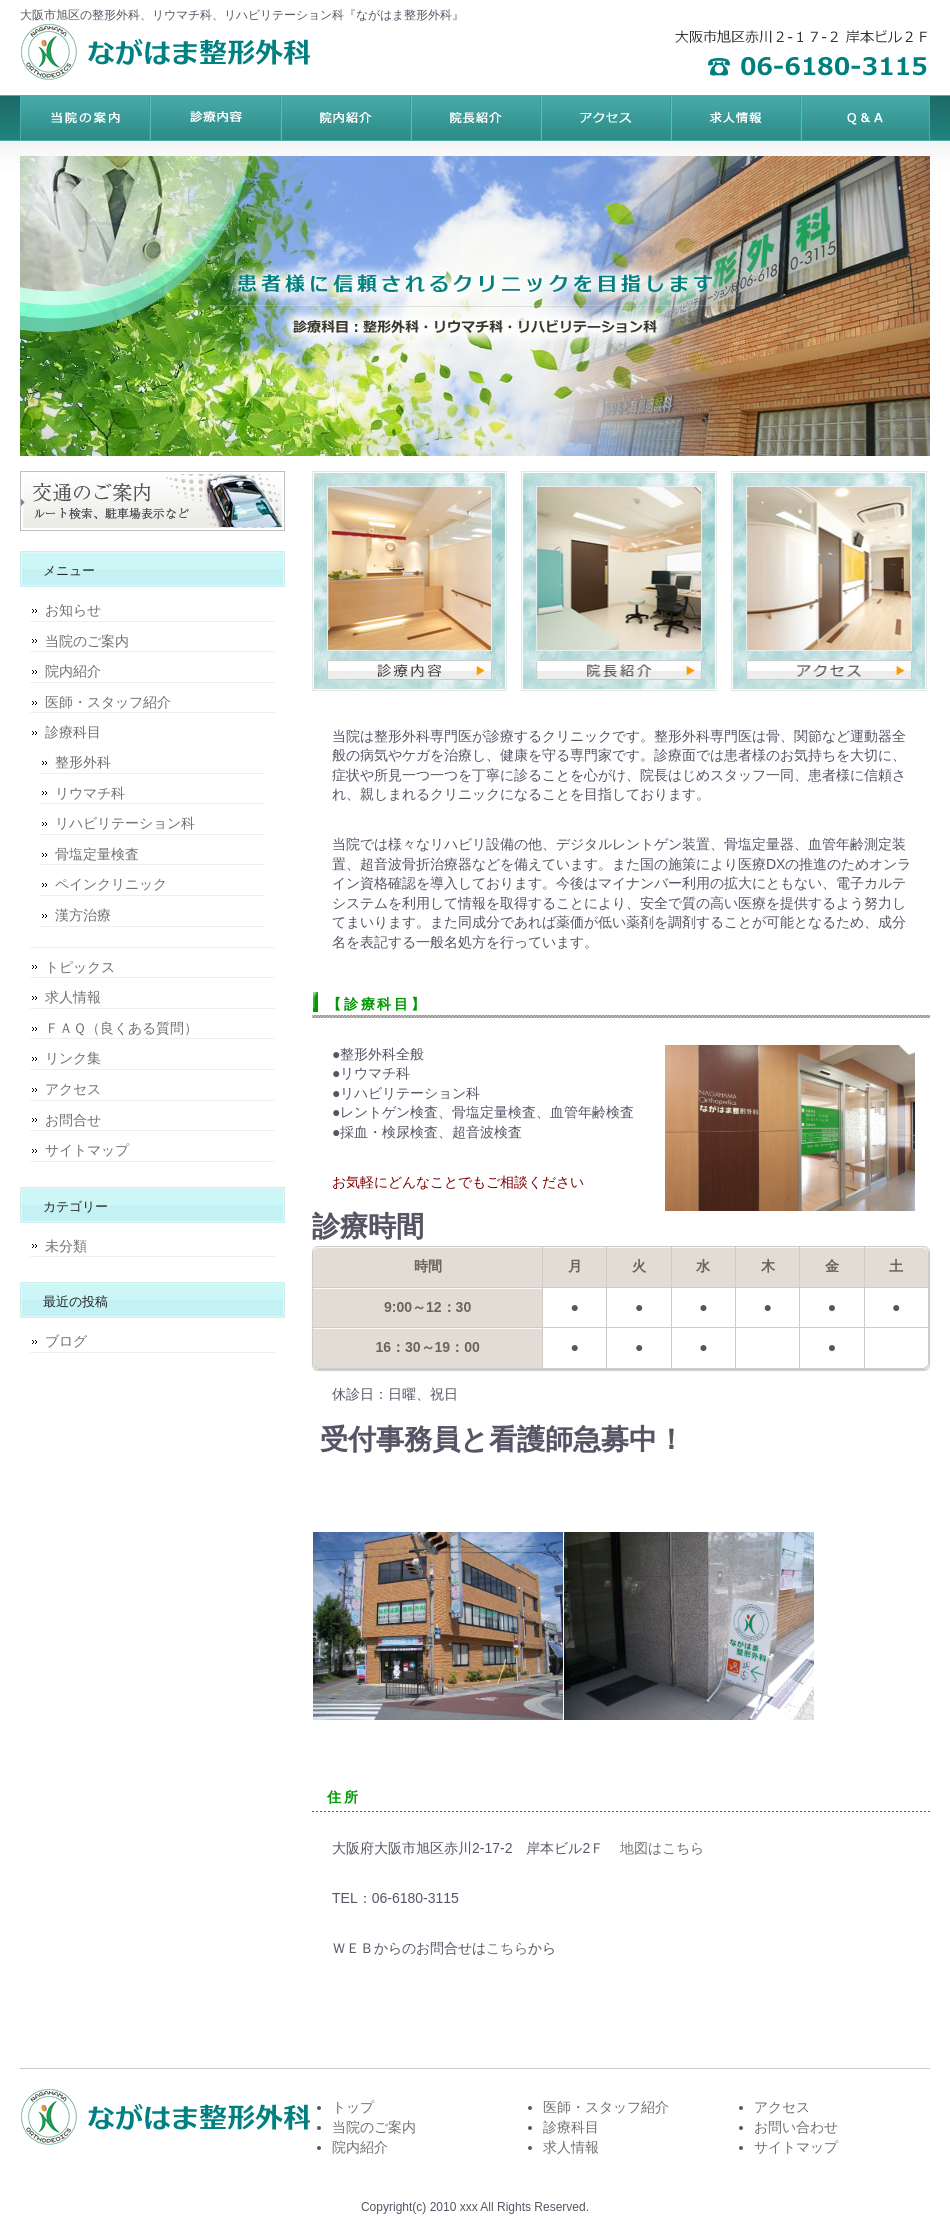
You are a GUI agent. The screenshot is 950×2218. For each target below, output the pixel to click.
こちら (507, 1948)
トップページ (85, 118)
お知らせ (73, 610)
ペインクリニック (111, 884)
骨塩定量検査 (97, 854)
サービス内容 (345, 118)
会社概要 (865, 118)
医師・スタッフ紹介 (108, 702)
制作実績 (475, 118)
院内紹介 (73, 671)
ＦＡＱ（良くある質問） (121, 1028)
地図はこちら (662, 1848)
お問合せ (73, 1120)
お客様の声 (605, 118)
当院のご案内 (87, 641)
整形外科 (83, 762)
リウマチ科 (90, 793)
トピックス (80, 967)
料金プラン (215, 118)
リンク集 (73, 1058)
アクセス (73, 1089)
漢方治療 (83, 915)
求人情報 (73, 997)
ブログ (66, 1341)
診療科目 (73, 732)
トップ (353, 2107)
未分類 (66, 1246)
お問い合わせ (796, 2127)
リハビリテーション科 (125, 823)
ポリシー (735, 118)
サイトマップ (87, 1150)
